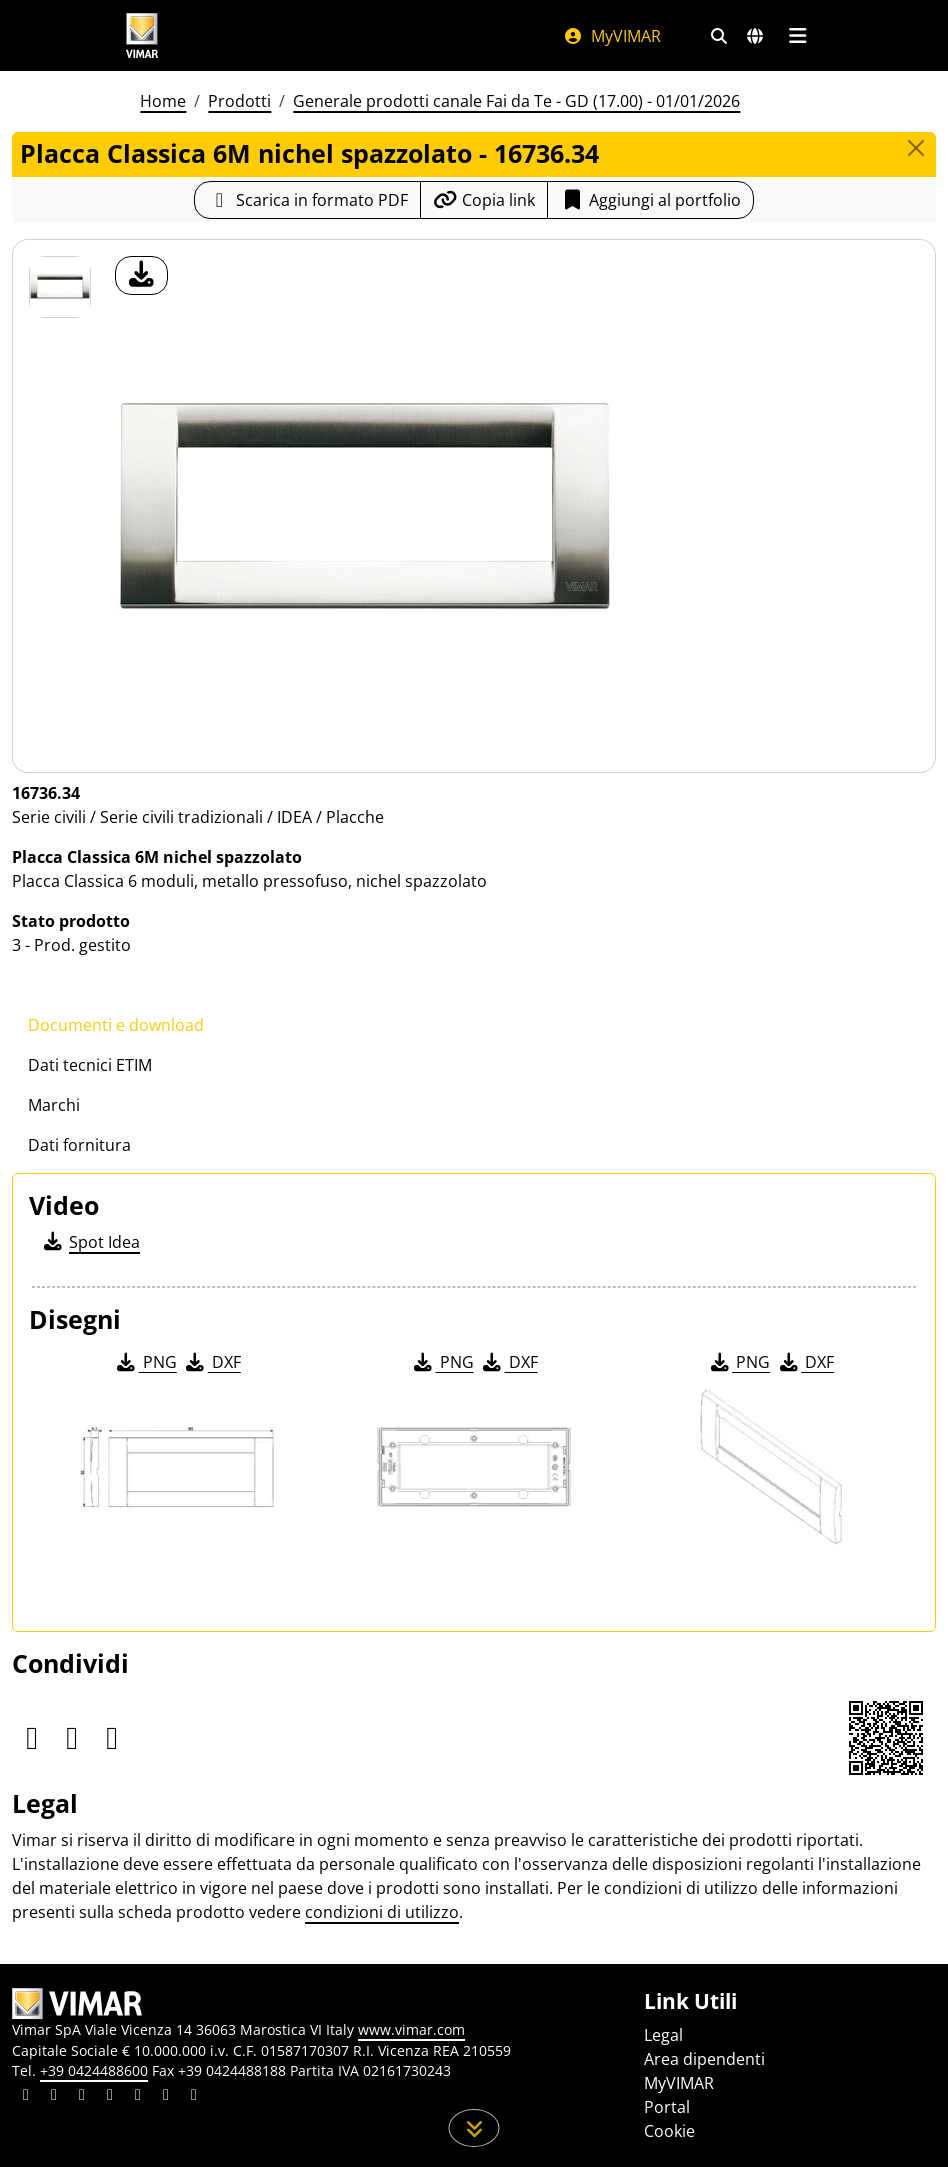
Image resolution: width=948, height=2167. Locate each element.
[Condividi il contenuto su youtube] (138, 2097)
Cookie (669, 2131)
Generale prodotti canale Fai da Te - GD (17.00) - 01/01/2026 (516, 101)
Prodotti (239, 101)
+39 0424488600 (94, 2070)
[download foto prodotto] (141, 275)
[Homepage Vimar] (142, 35)
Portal (667, 2107)
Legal (663, 2035)
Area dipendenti (704, 2059)
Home (163, 101)
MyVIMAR (612, 36)
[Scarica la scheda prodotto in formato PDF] (307, 200)
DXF (212, 1362)
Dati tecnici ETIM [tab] (90, 1065)
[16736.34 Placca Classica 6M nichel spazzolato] (60, 287)
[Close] (916, 148)
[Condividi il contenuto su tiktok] (194, 2097)
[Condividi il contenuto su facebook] (54, 2097)
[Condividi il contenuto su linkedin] (26, 2097)
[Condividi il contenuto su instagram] (110, 2097)
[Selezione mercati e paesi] (755, 36)
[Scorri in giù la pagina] (474, 2128)
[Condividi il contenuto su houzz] (166, 2097)
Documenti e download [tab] (116, 1025)
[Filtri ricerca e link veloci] (719, 36)
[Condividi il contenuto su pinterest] (82, 2097)
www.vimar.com (411, 2029)
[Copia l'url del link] (484, 200)
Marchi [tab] (54, 1105)
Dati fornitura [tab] (79, 1145)
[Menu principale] (797, 36)
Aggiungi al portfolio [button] (650, 200)
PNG (145, 1362)
